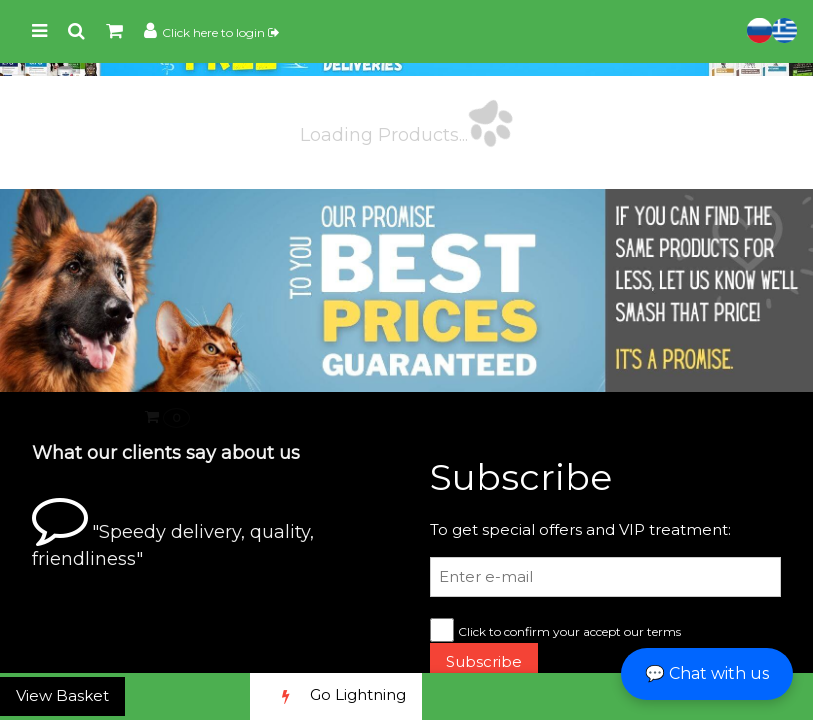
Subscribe (484, 661)
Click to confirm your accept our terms (569, 631)
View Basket (62, 695)
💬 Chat (707, 673)
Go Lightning (336, 696)
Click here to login (220, 32)
